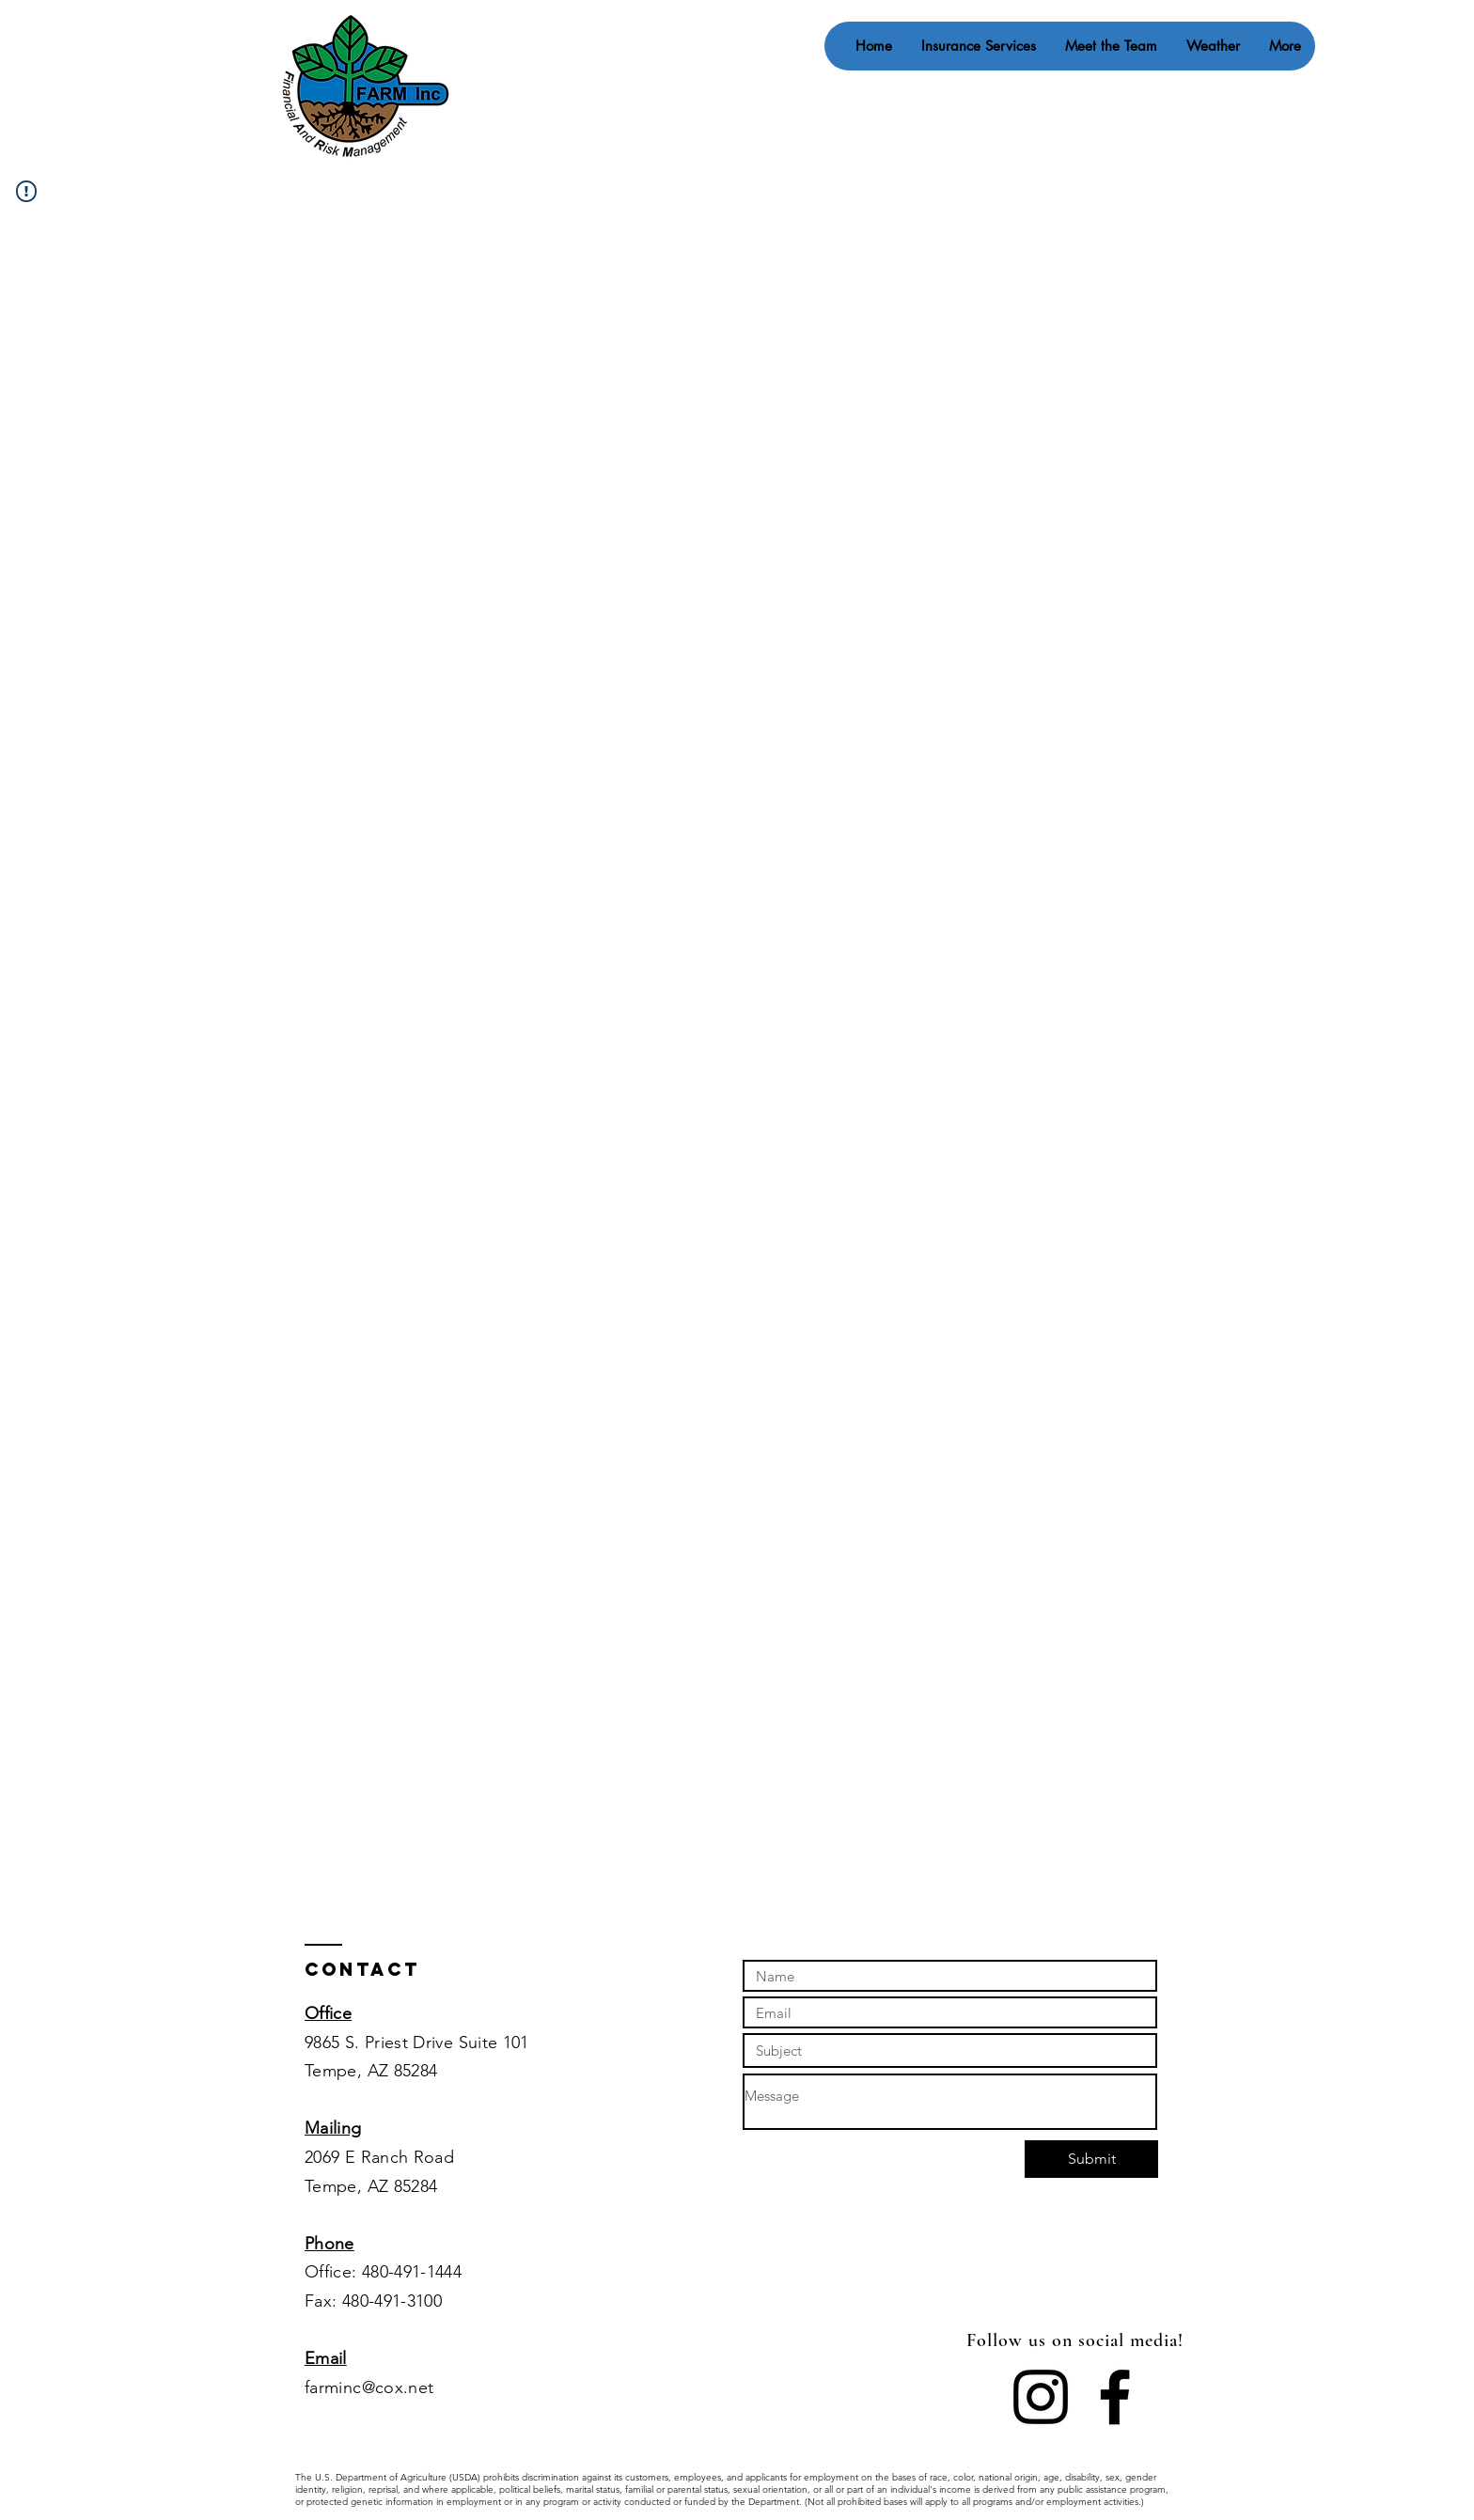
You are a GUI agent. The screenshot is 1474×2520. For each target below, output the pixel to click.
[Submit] (1091, 2159)
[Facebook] (1115, 2397)
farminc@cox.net (369, 2387)
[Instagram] (1040, 2397)
